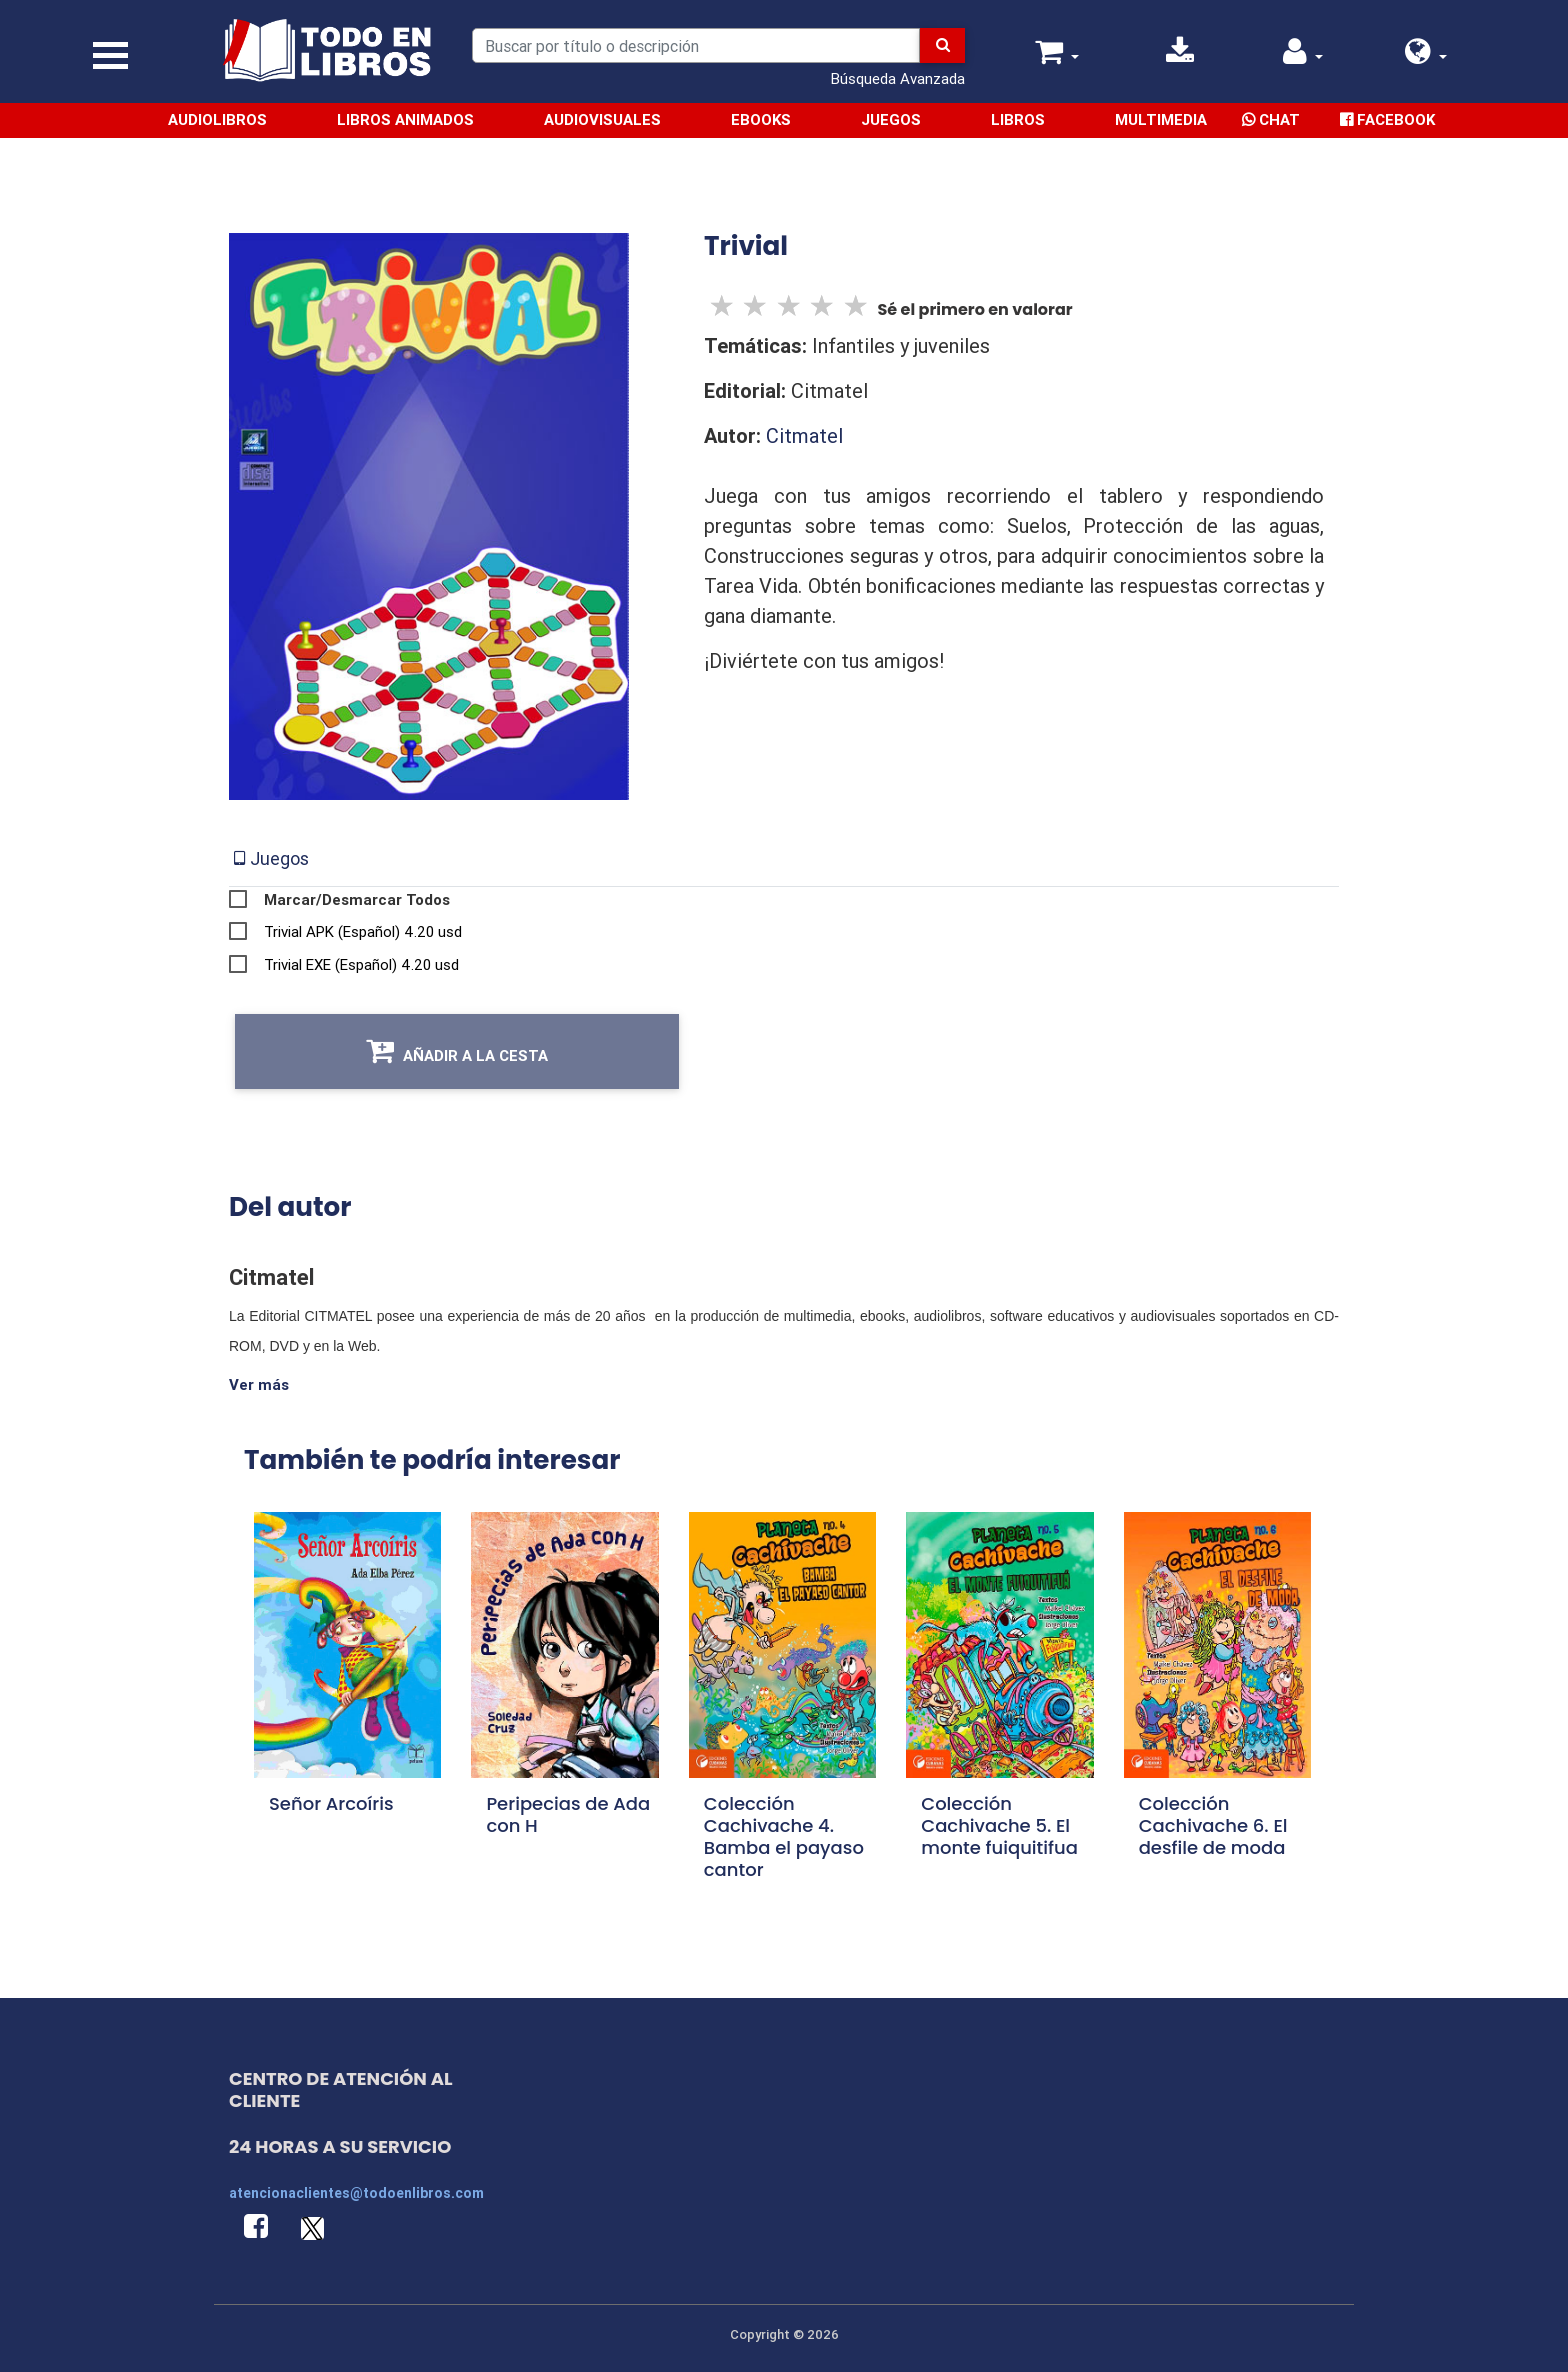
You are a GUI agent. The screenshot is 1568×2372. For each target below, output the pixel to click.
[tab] (271, 858)
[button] (1426, 56)
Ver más (259, 1384)
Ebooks (762, 119)
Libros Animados (406, 119)
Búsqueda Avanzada (898, 78)
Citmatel (804, 435)
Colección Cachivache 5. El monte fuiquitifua (999, 1824)
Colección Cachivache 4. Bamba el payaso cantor (784, 1835)
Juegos (892, 119)
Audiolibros (218, 119)
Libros (1019, 119)
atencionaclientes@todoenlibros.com (356, 2192)
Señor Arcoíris (331, 1802)
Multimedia (1161, 119)
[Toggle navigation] (110, 55)
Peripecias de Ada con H (568, 1813)
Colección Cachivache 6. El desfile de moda (1213, 1824)
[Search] (696, 45)
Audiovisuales (603, 119)
